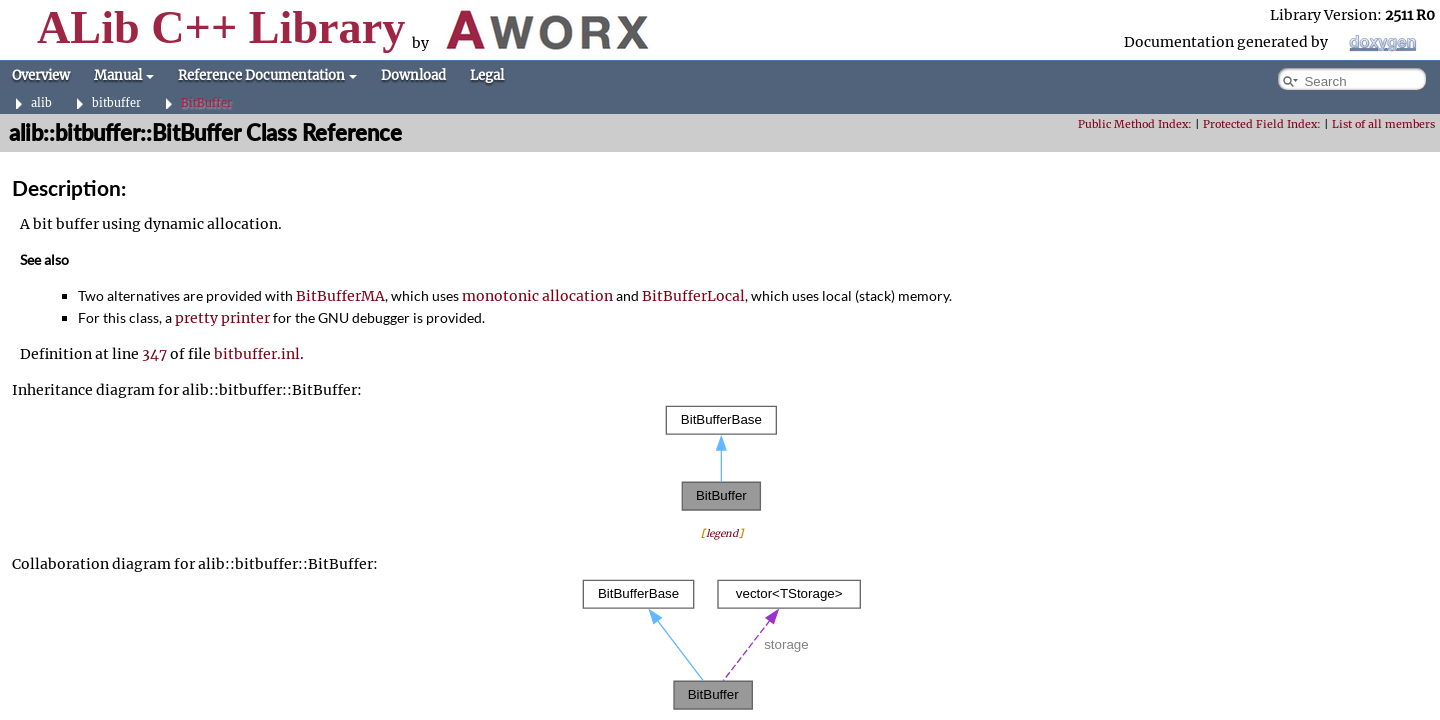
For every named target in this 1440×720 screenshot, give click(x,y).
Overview (41, 75)
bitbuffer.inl (257, 354)
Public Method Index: (1135, 124)
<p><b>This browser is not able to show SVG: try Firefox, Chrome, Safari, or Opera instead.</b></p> (722, 458)
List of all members (1383, 124)
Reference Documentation (267, 75)
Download (413, 75)
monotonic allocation (537, 296)
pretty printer (222, 318)
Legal (487, 75)
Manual (124, 75)
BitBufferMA (340, 296)
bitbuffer (116, 103)
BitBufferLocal (693, 296)
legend (722, 533)
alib (41, 103)
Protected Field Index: (1262, 124)
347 (154, 354)
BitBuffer (206, 103)
